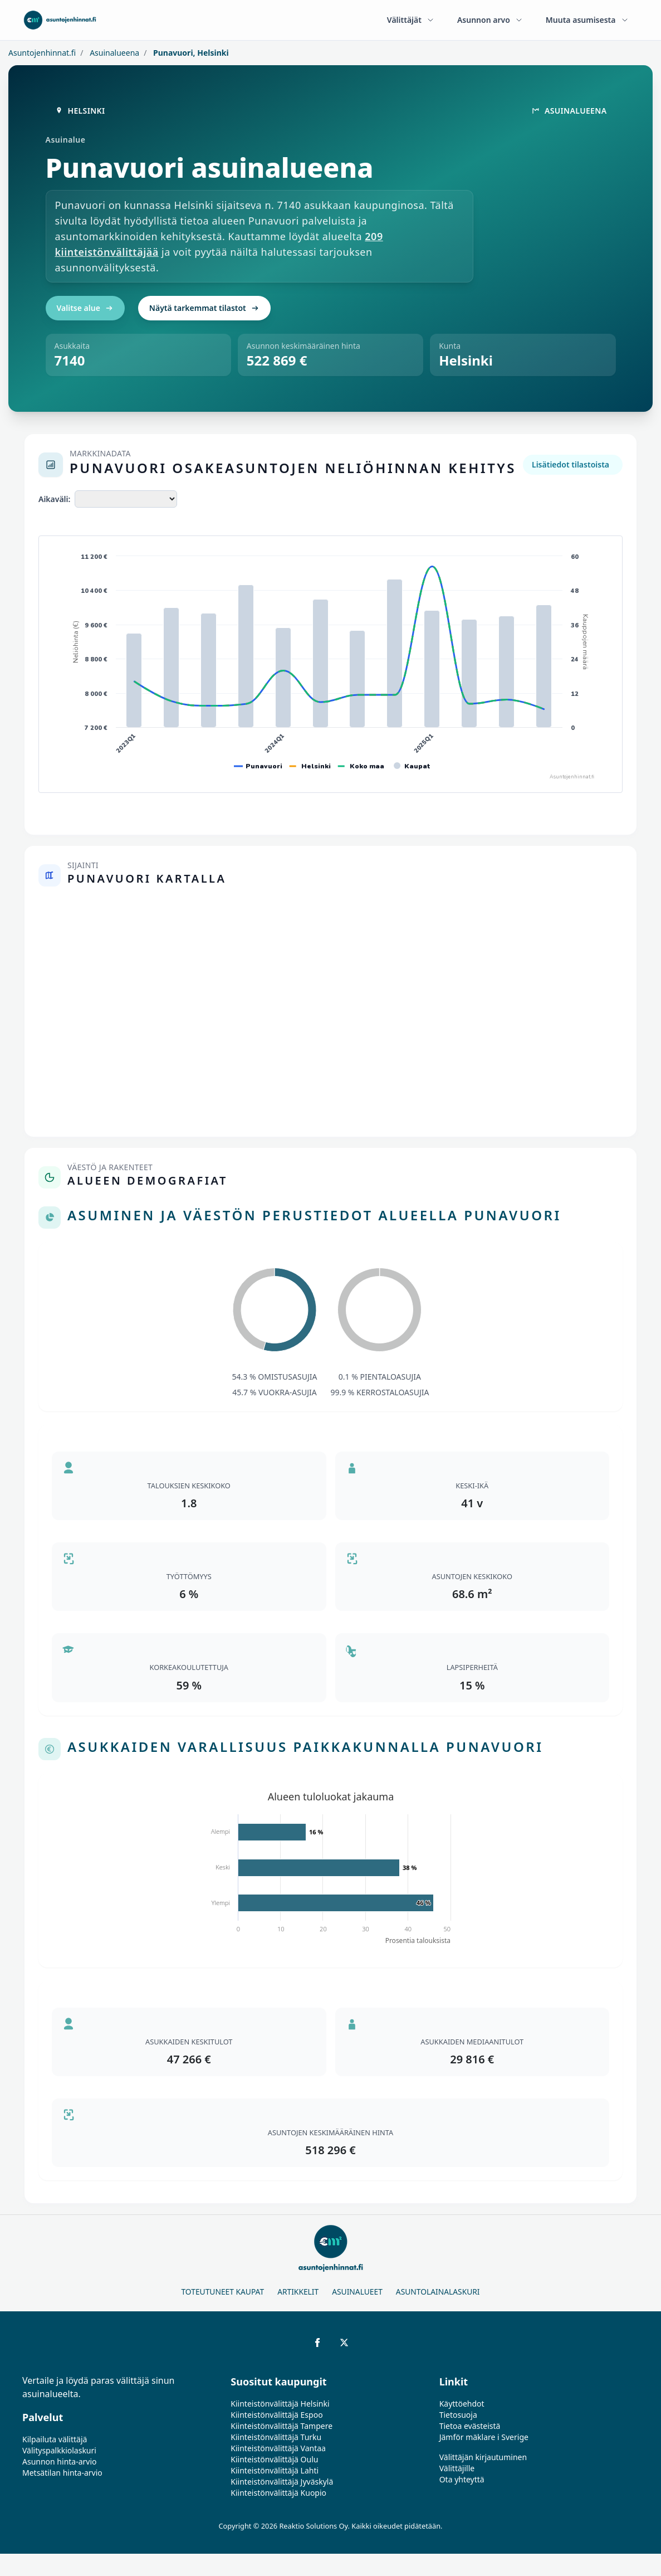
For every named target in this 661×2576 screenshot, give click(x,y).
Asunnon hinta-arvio (59, 2461)
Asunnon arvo (490, 19)
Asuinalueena (114, 52)
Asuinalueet (357, 2291)
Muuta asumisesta (587, 19)
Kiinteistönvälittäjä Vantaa (278, 2448)
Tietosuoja (458, 2414)
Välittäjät (411, 19)
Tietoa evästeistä (470, 2426)
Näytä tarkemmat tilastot (204, 308)
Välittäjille (457, 2468)
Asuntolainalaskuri (438, 2291)
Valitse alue (85, 308)
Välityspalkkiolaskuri (59, 2450)
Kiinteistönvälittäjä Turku (276, 2437)
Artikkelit (298, 2291)
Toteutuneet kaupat (222, 2291)
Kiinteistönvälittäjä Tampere (281, 2426)
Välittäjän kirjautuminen (483, 2457)
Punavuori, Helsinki (189, 52)
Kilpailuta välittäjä (54, 2439)
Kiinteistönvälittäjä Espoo (276, 2414)
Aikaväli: (54, 499)
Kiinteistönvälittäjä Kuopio (278, 2492)
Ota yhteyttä (461, 2479)
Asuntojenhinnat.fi (42, 52)
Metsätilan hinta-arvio (62, 2472)
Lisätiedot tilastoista (570, 464)
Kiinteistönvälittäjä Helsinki (280, 2403)
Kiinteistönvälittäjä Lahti (275, 2470)
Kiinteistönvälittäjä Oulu (274, 2459)
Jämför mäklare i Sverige (483, 2437)
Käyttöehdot (461, 2403)
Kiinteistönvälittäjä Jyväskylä (282, 2481)
